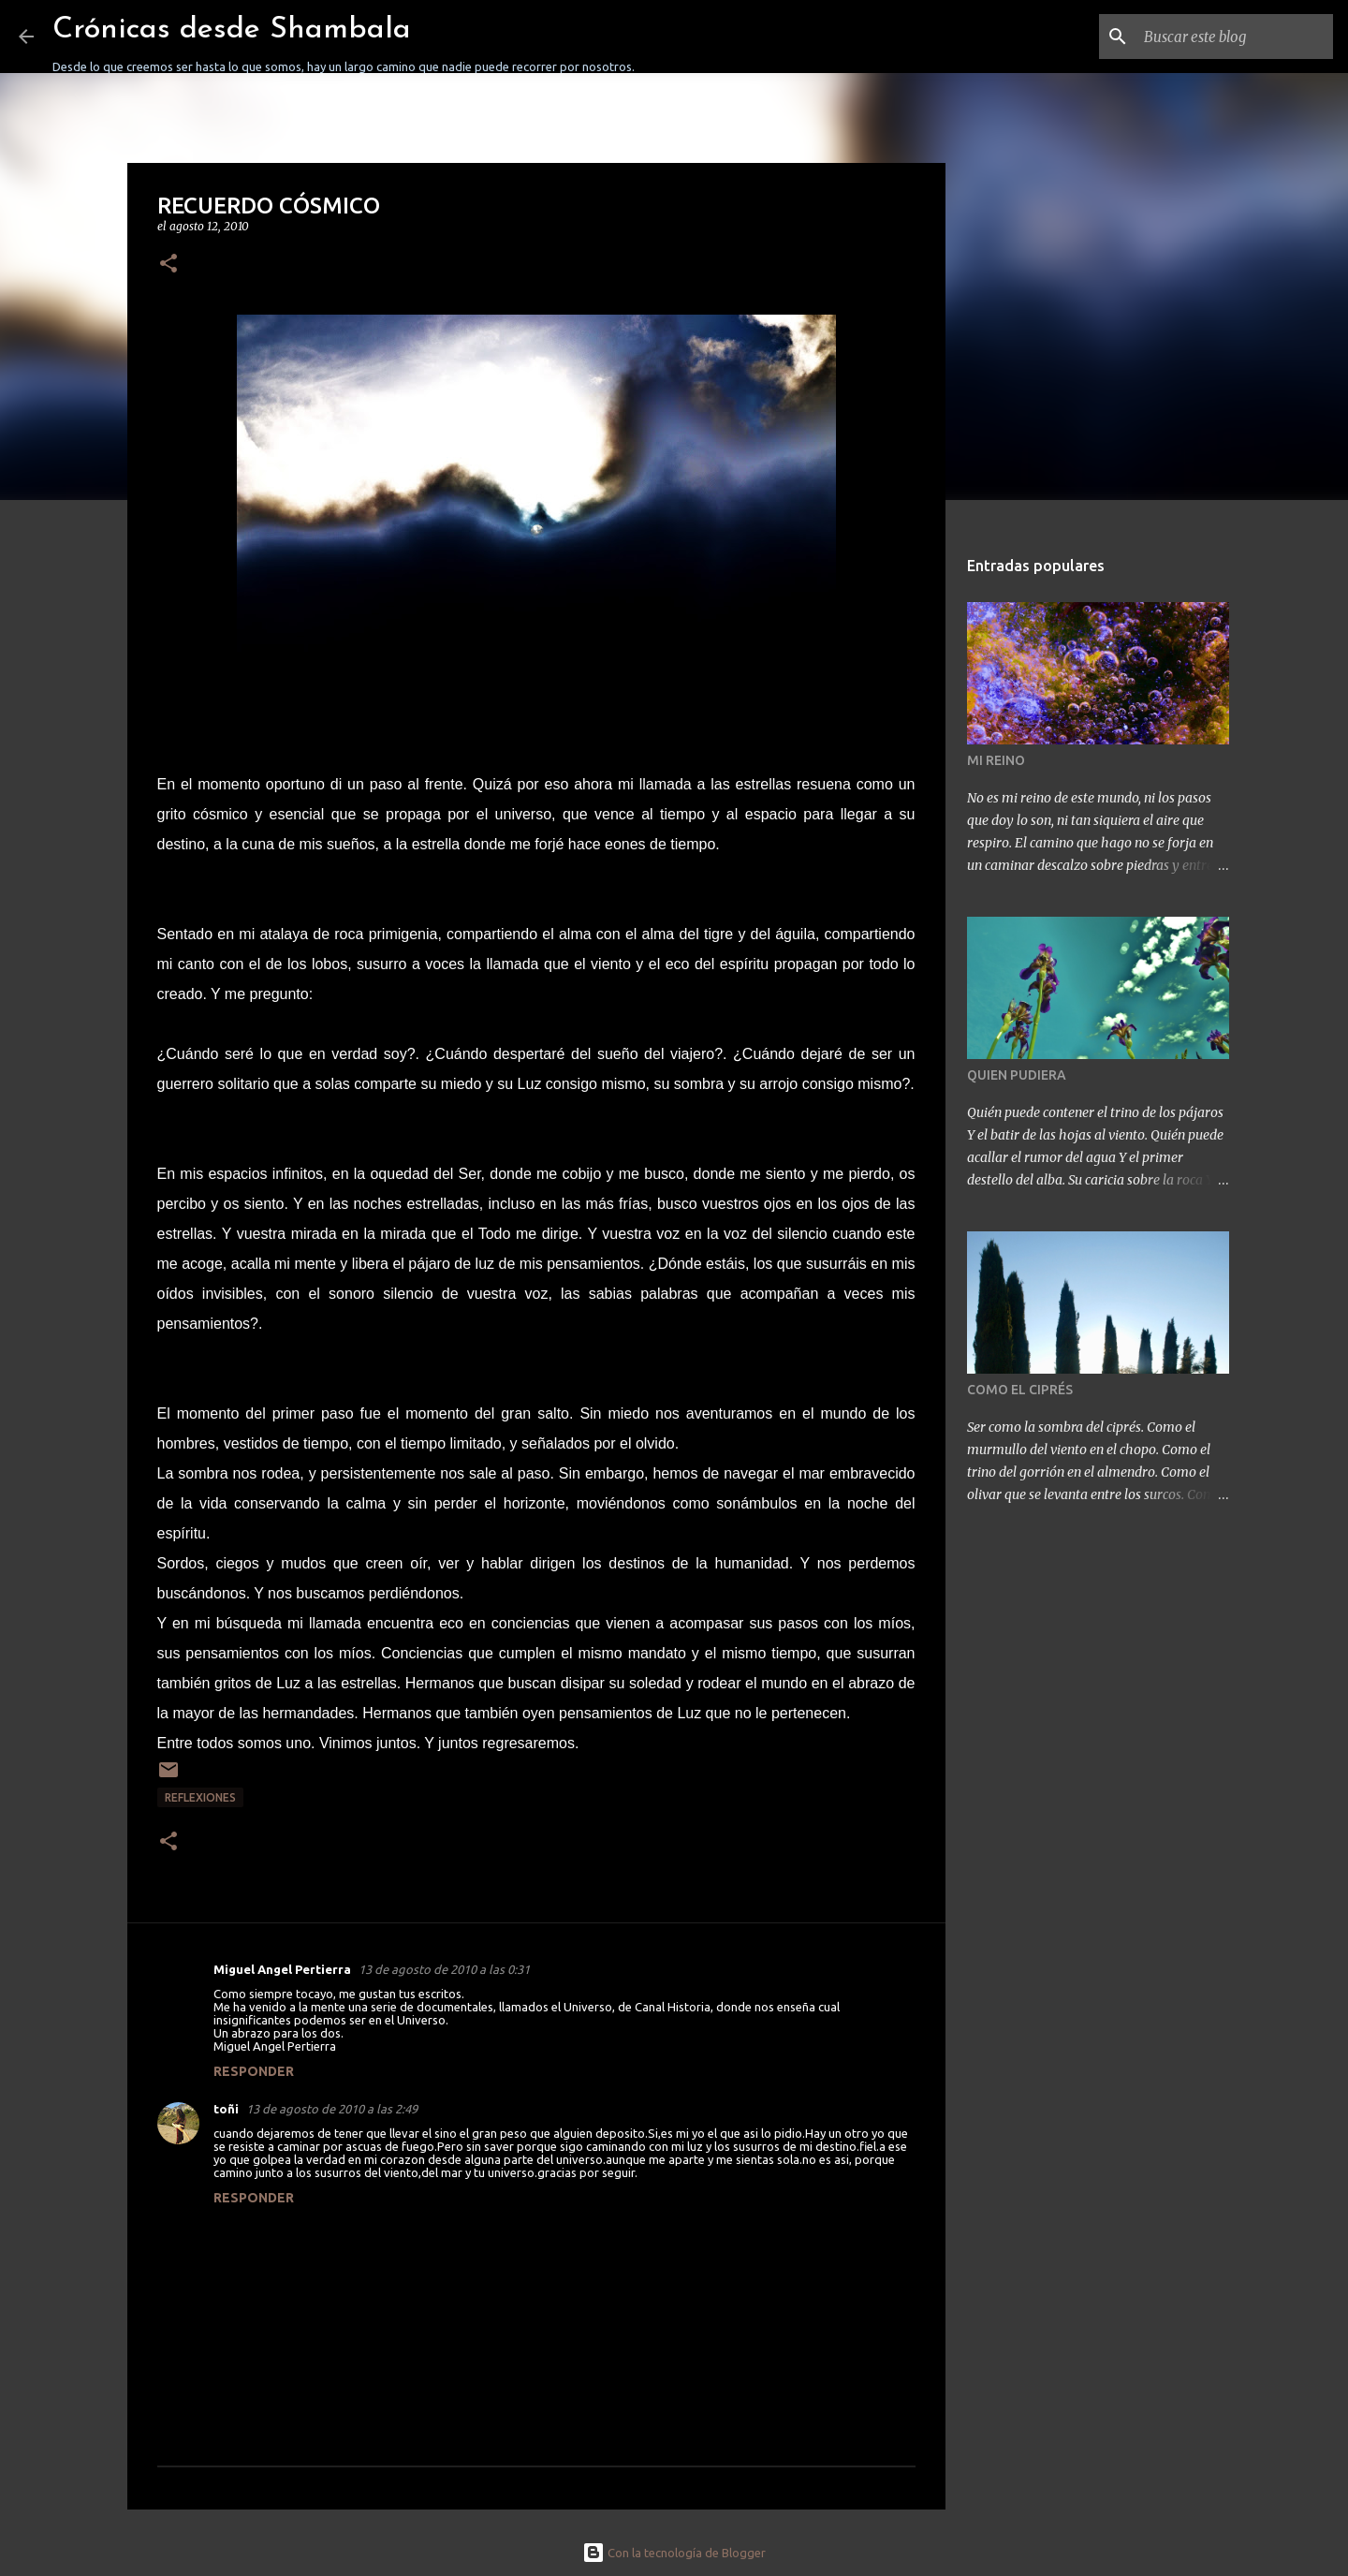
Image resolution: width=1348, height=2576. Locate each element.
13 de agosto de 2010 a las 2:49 (332, 2108)
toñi (226, 2108)
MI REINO (996, 760)
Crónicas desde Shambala (231, 30)
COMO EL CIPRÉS (1020, 1389)
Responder (253, 2071)
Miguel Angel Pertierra (282, 1969)
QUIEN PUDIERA (1016, 1074)
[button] (168, 264)
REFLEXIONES (200, 1797)
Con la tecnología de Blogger (674, 2552)
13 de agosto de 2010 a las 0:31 (444, 1969)
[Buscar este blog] (1234, 36)
